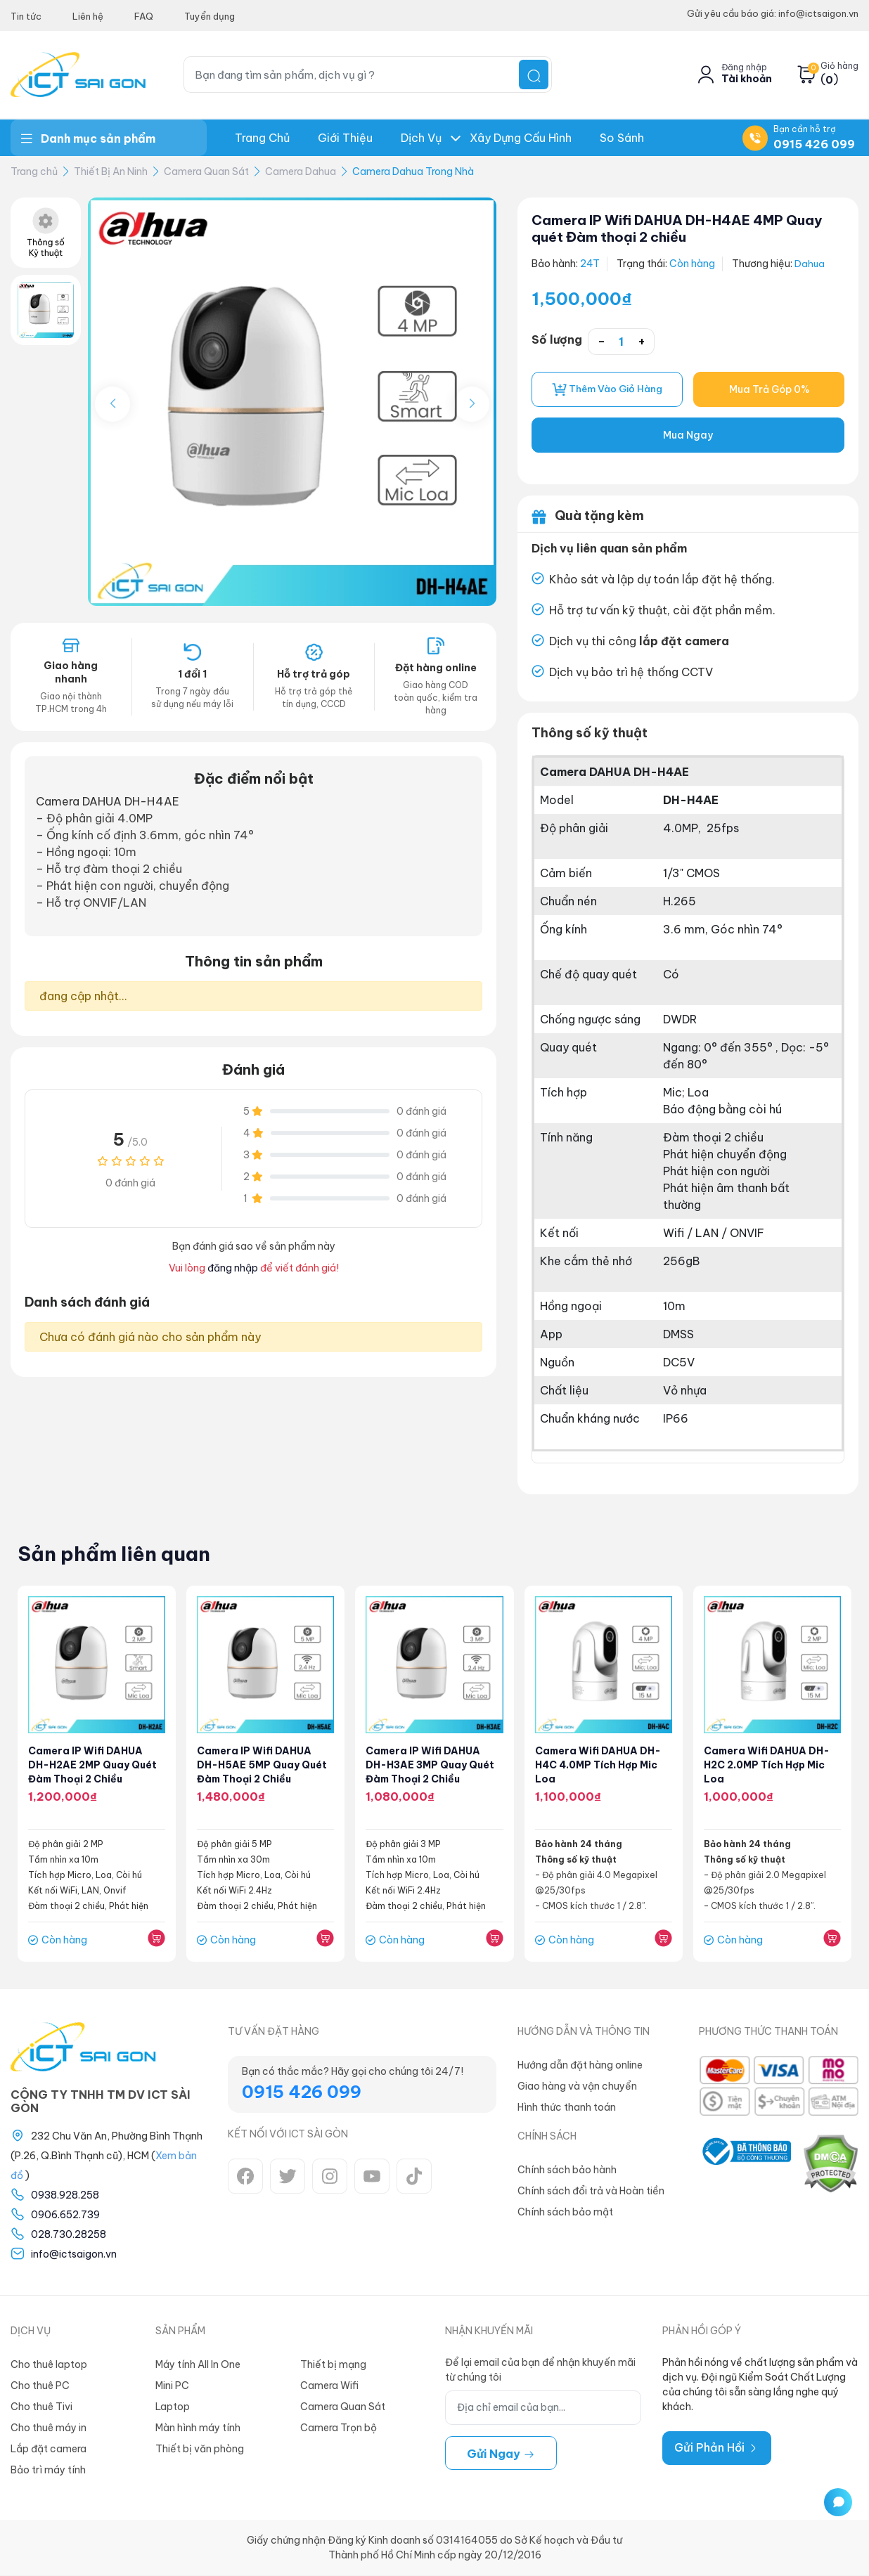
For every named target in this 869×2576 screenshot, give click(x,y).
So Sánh (622, 138)
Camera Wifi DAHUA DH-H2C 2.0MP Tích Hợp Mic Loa (767, 1766)
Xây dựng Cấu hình (521, 138)
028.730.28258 (68, 2235)
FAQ (143, 16)
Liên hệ (87, 16)
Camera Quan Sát (206, 171)
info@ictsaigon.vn (74, 2254)
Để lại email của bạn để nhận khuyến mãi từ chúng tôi (540, 2370)
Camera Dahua (300, 171)
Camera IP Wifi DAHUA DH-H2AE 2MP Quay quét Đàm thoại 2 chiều (93, 1766)
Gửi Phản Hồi (716, 2448)
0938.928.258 (65, 2195)
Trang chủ (262, 138)
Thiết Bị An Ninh (111, 171)
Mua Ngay (688, 436)
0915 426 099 (814, 144)
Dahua (809, 263)
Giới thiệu (345, 138)
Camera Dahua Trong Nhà (413, 171)
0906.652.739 (65, 2215)
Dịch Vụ (421, 138)
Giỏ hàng (839, 66)
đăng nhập (232, 1268)
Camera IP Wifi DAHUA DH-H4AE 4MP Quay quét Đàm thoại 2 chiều (685, 228)
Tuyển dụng (209, 16)
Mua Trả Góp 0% (769, 390)
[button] (471, 404)
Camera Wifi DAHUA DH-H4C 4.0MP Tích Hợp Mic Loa (598, 1766)
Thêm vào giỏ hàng (607, 390)
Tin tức (26, 16)
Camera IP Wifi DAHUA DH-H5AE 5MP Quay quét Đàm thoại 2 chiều (262, 1766)
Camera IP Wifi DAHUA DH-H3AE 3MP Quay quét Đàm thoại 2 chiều (431, 1766)
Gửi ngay (501, 2454)
